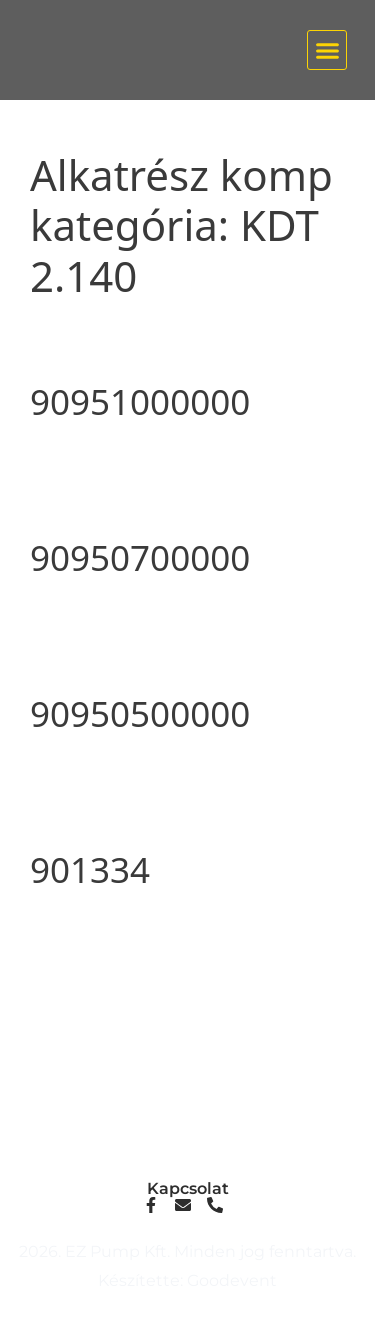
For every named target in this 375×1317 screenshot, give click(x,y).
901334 (90, 869)
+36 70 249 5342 (188, 1092)
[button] (327, 50)
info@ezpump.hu (188, 1076)
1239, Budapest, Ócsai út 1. (187, 1148)
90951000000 (140, 401)
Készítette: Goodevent (187, 1280)
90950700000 (140, 557)
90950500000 (140, 713)
